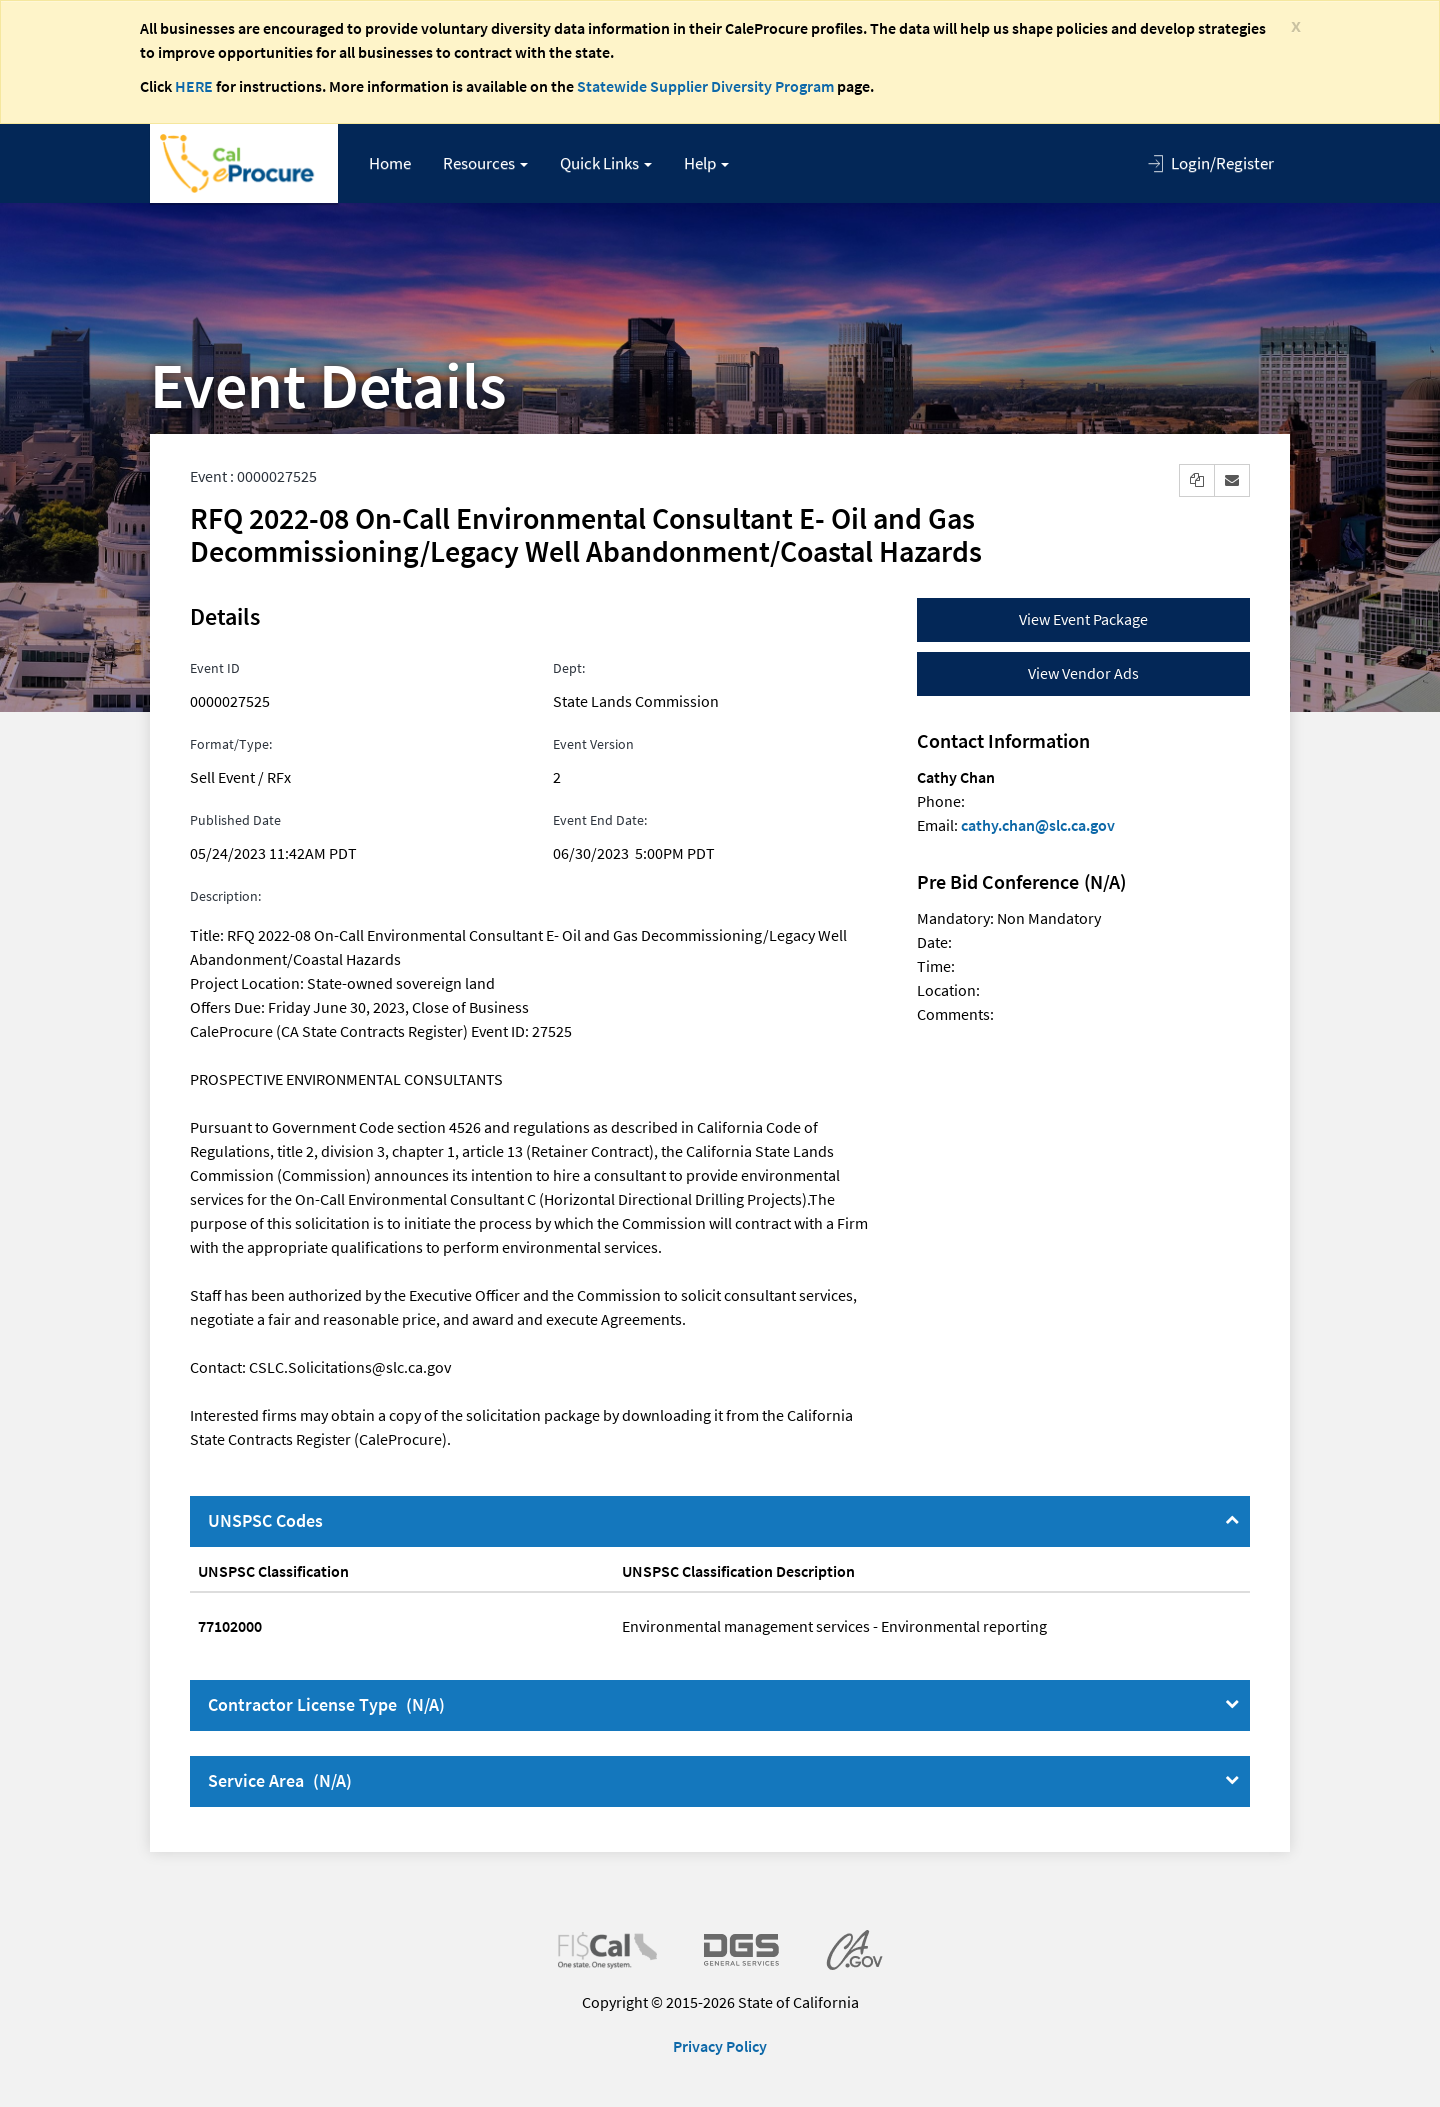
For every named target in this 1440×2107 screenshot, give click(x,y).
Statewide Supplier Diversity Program (705, 86)
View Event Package (1083, 619)
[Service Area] (1232, 1780)
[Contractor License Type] (1232, 1704)
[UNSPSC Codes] (1232, 1520)
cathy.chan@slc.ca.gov (1038, 825)
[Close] (1296, 24)
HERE (194, 86)
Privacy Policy (720, 2046)
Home (390, 163)
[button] (485, 163)
